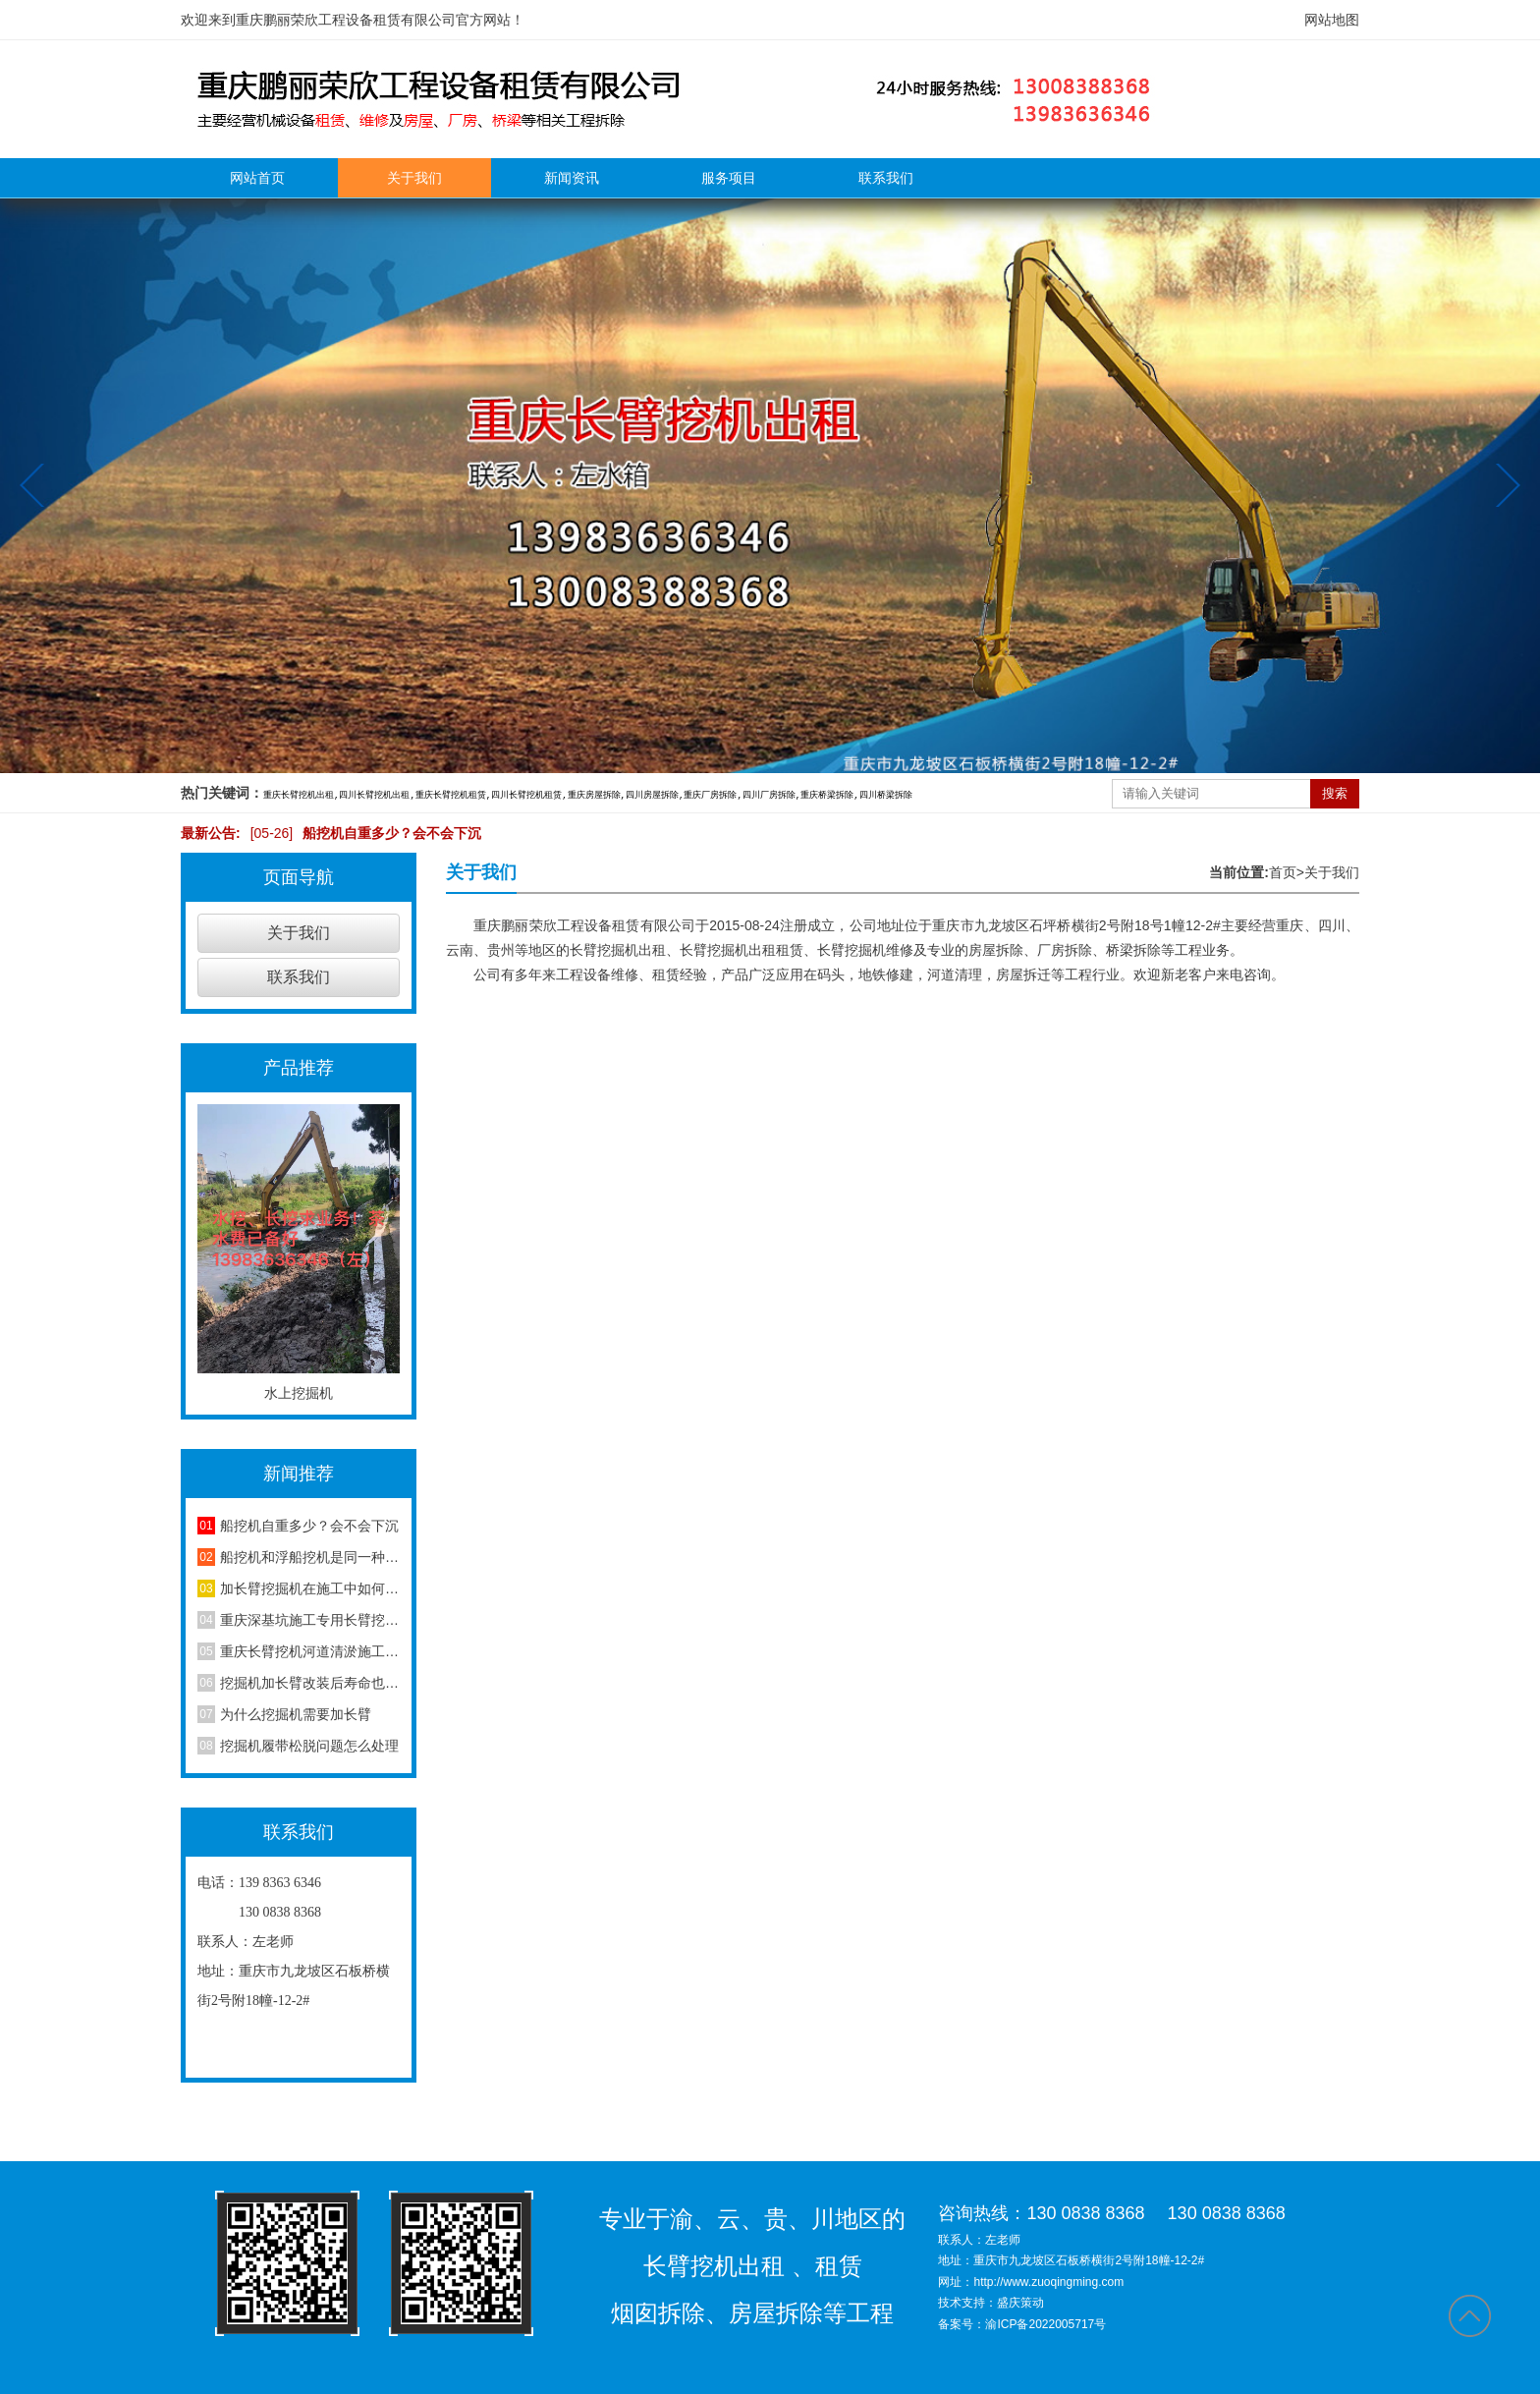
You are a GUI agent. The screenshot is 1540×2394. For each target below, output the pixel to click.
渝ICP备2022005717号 (1045, 2324)
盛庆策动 (1020, 2303)
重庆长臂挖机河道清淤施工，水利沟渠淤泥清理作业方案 (310, 1651)
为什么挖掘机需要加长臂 (295, 1714)
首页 (1286, 872)
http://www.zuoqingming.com (1048, 2282)
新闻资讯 (571, 178)
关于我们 (414, 178)
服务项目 (728, 178)
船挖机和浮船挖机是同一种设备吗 (310, 1557)
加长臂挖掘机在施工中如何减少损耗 (310, 1588)
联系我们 (885, 178)
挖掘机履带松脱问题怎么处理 (309, 1746)
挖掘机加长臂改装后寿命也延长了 (310, 1683)
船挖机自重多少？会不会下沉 (361, 833)
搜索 (1335, 793)
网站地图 (1331, 20)
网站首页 (257, 178)
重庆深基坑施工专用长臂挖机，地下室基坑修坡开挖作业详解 (310, 1620)
